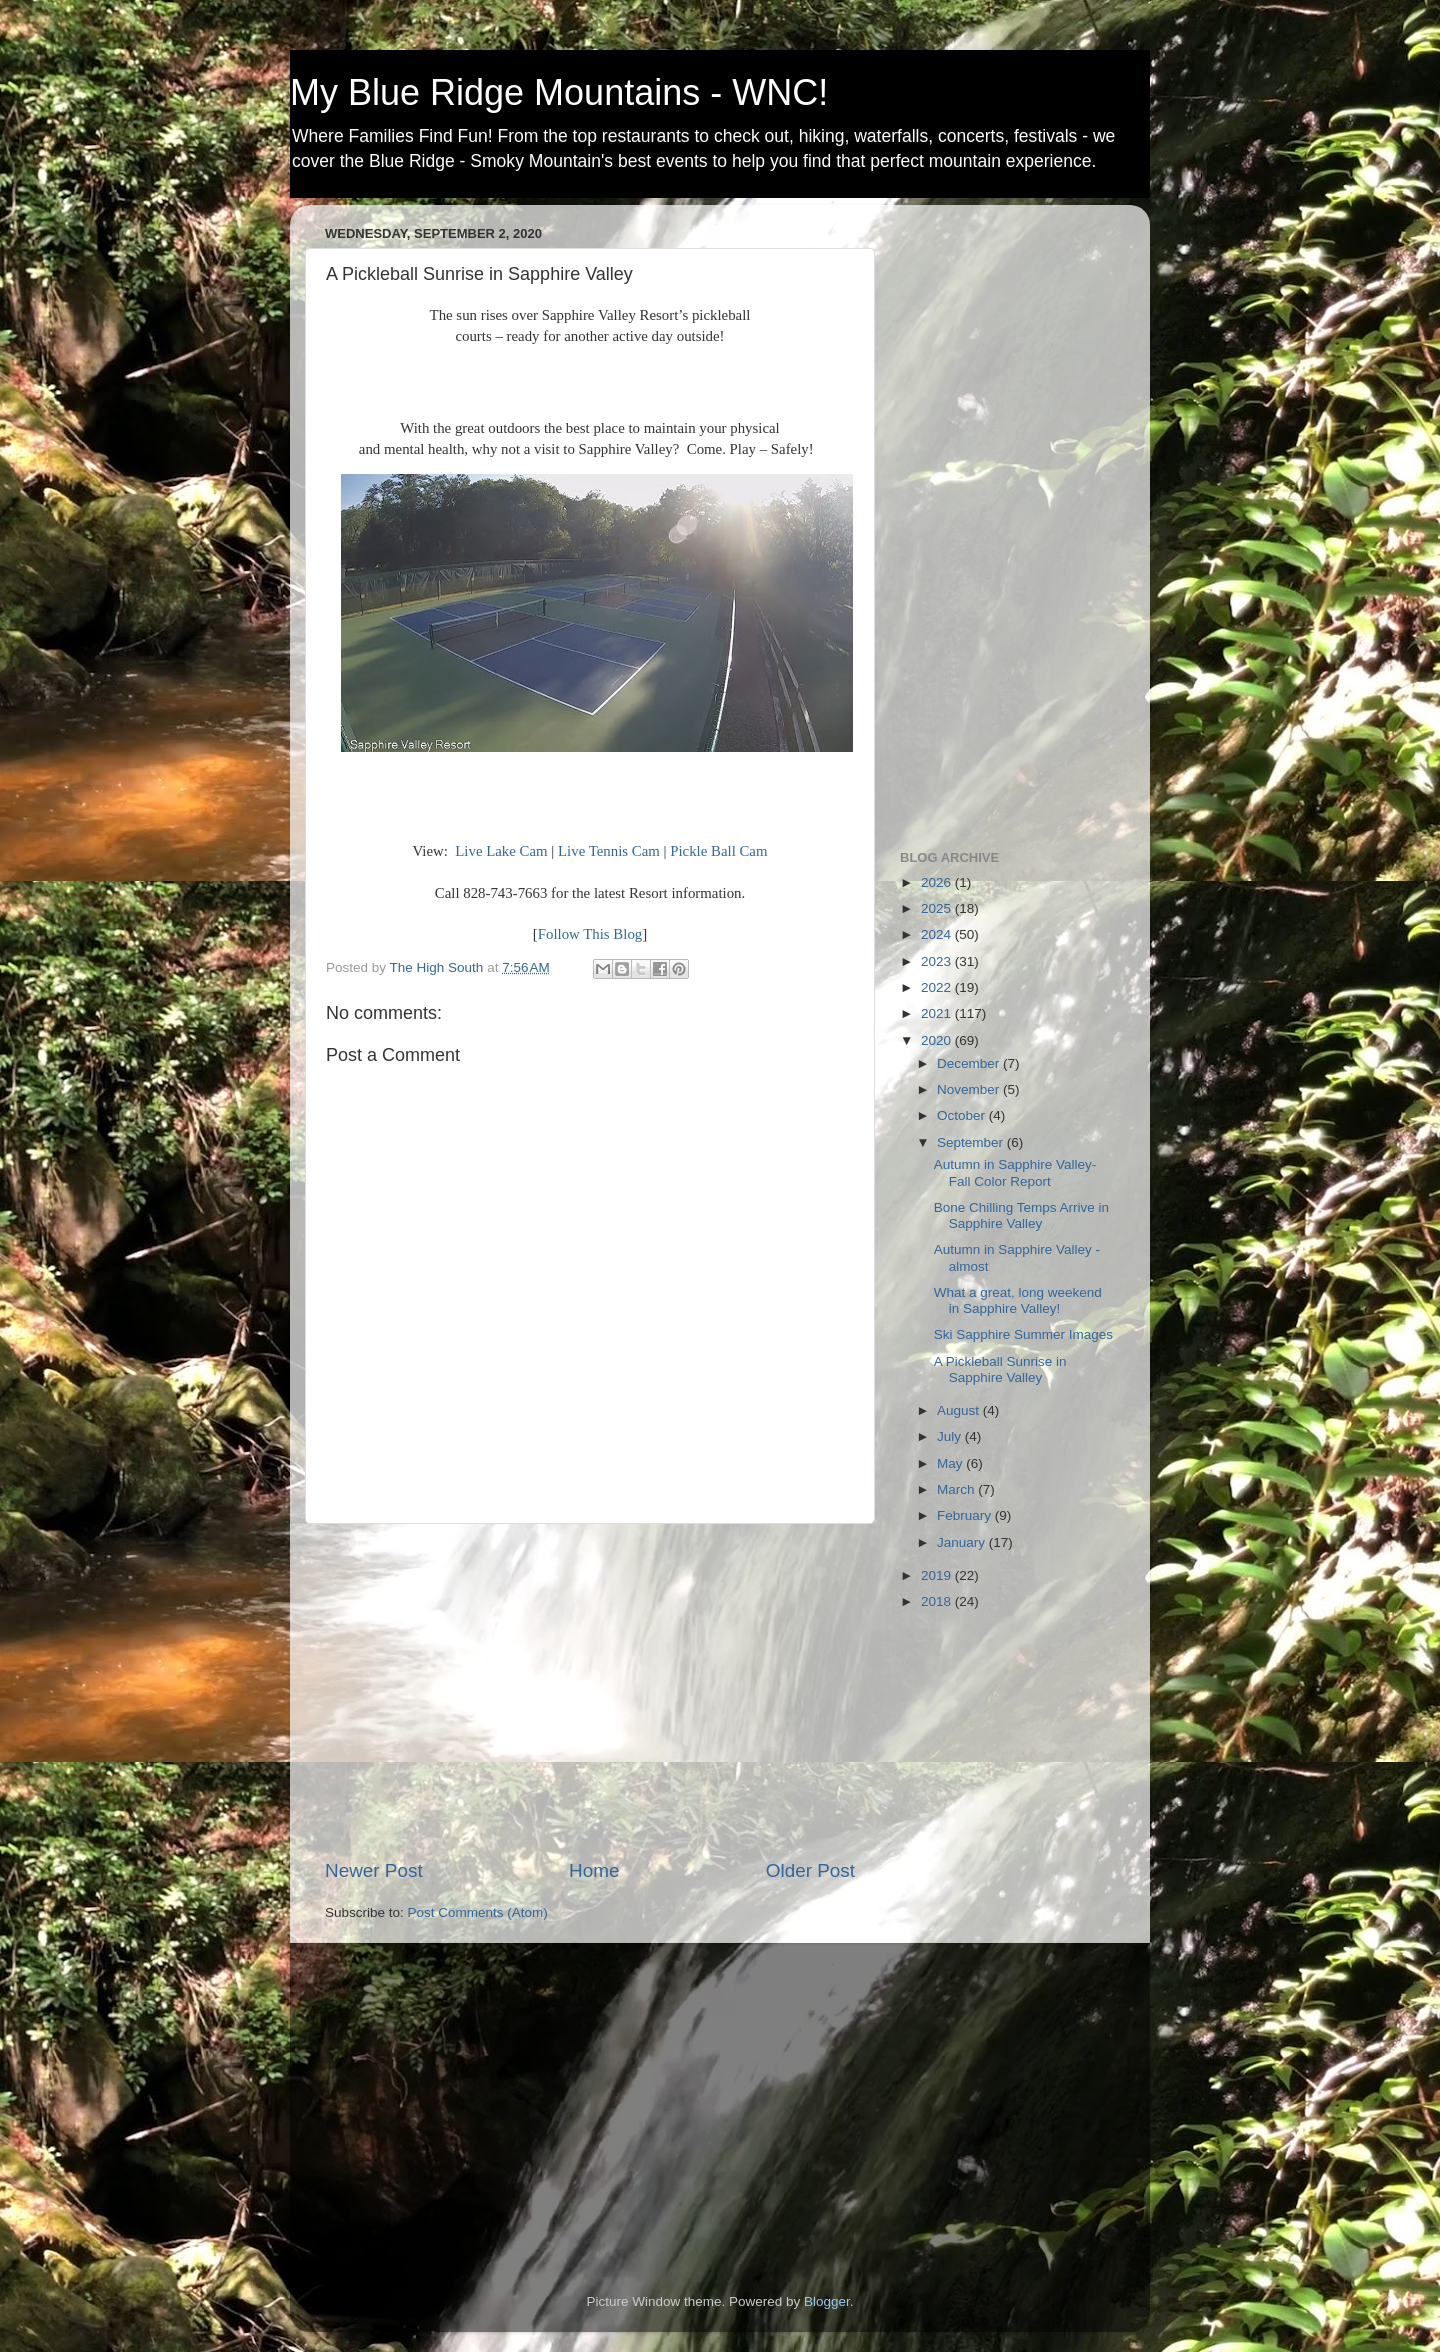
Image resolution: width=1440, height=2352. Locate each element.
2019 (938, 1575)
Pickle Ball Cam (718, 851)
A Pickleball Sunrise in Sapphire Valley (1000, 1369)
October (963, 1115)
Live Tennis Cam (609, 851)
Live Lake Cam (501, 851)
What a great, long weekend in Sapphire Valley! (1018, 1300)
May (951, 1463)
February (966, 1515)
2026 (938, 882)
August (960, 1410)
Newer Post (374, 1870)
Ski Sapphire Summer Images (1023, 1334)
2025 (938, 908)
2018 (938, 1601)
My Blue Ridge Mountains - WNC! (559, 92)
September (972, 1142)
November (970, 1089)
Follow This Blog (590, 934)
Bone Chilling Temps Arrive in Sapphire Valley (1021, 1215)
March (957, 1489)
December (970, 1063)
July (951, 1436)
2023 (938, 961)
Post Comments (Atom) (478, 1912)
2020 (938, 1040)
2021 (938, 1013)
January (963, 1542)
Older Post (810, 1870)
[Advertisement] (590, 1691)
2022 (938, 987)
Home (594, 1870)
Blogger (827, 2301)
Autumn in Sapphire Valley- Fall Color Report (1015, 1172)
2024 (938, 934)
